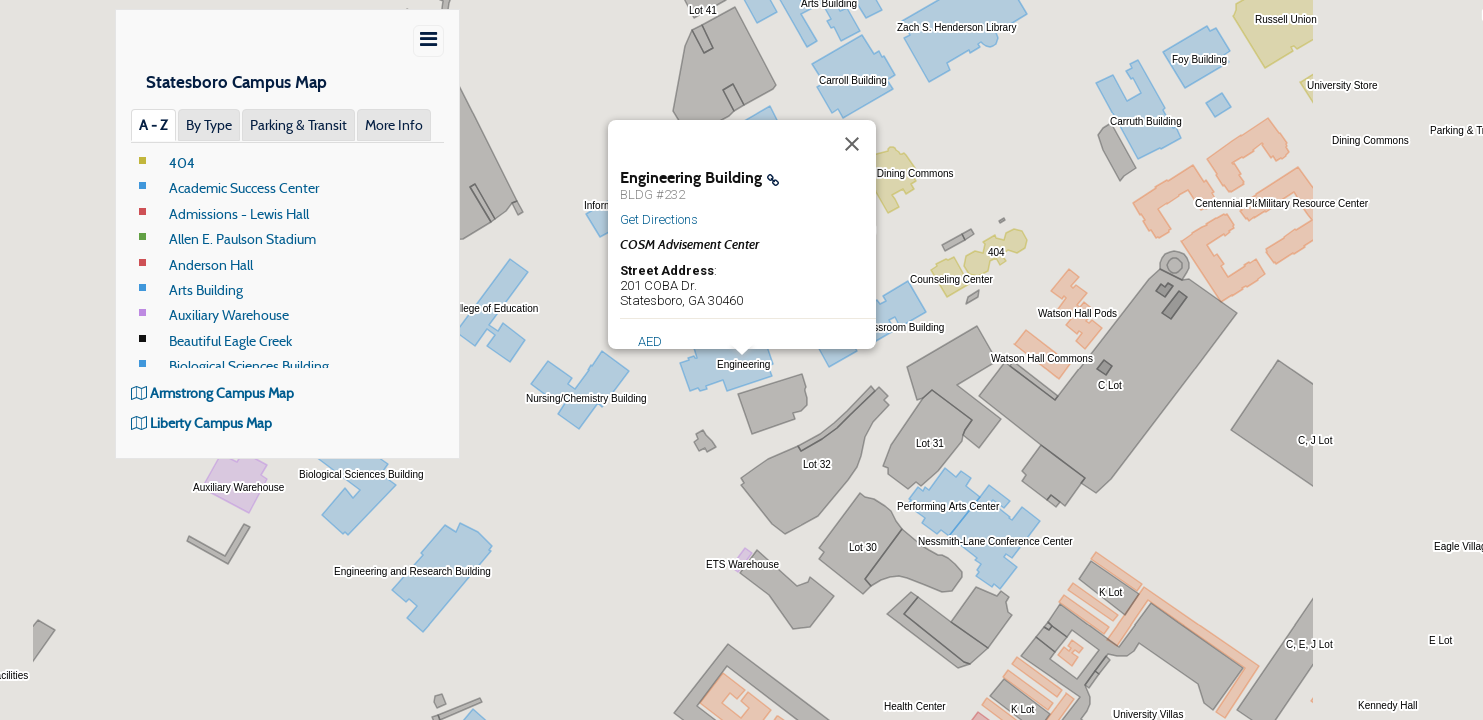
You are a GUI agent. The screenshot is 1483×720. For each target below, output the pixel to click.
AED (650, 341)
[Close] (852, 144)
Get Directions (659, 219)
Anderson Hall (211, 265)
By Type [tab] (209, 125)
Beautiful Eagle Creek (230, 341)
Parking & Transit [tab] (298, 125)
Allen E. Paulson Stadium (242, 239)
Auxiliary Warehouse (229, 315)
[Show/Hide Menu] (428, 41)
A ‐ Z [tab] (153, 125)
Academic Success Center (244, 188)
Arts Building (206, 290)
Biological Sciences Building (249, 366)
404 (182, 163)
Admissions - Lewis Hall (239, 214)
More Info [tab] (394, 125)
